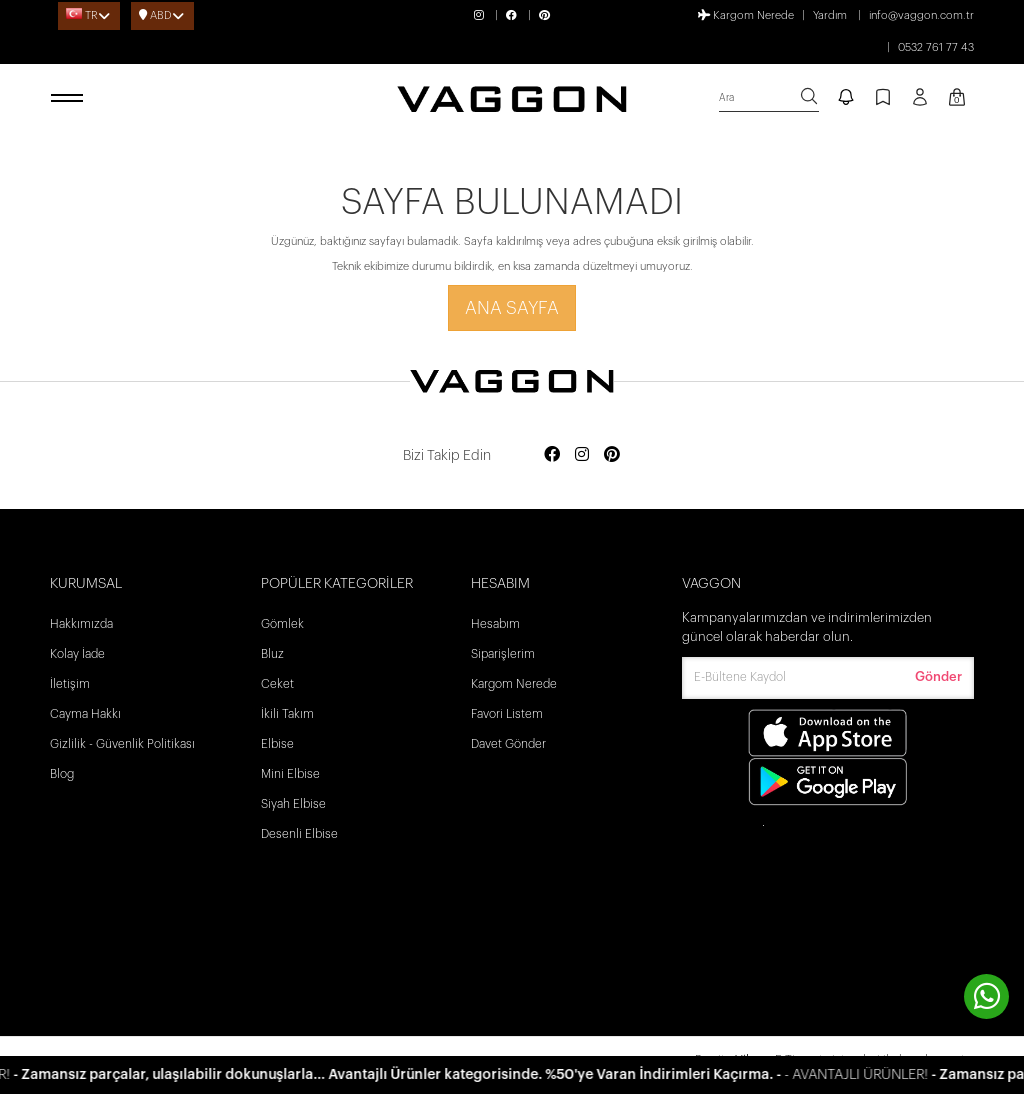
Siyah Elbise (293, 804)
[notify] (846, 99)
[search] (769, 98)
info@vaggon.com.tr (921, 15)
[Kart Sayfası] (957, 99)
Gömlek (282, 624)
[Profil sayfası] (920, 104)
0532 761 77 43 (936, 47)
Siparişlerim (503, 654)
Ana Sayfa (512, 308)
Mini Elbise (290, 774)
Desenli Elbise (299, 834)
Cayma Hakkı (85, 714)
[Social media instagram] (582, 455)
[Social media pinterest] (612, 455)
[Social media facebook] (552, 455)
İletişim (70, 684)
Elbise (277, 744)
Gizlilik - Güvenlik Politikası (122, 744)
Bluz (272, 654)
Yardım (830, 15)
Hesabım (495, 624)
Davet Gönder (508, 744)
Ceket (277, 684)
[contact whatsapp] (986, 996)
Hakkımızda (81, 624)
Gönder (938, 676)
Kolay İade (77, 654)
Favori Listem (507, 714)
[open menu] (70, 99)
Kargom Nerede (746, 15)
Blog (62, 774)
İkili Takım (287, 714)
